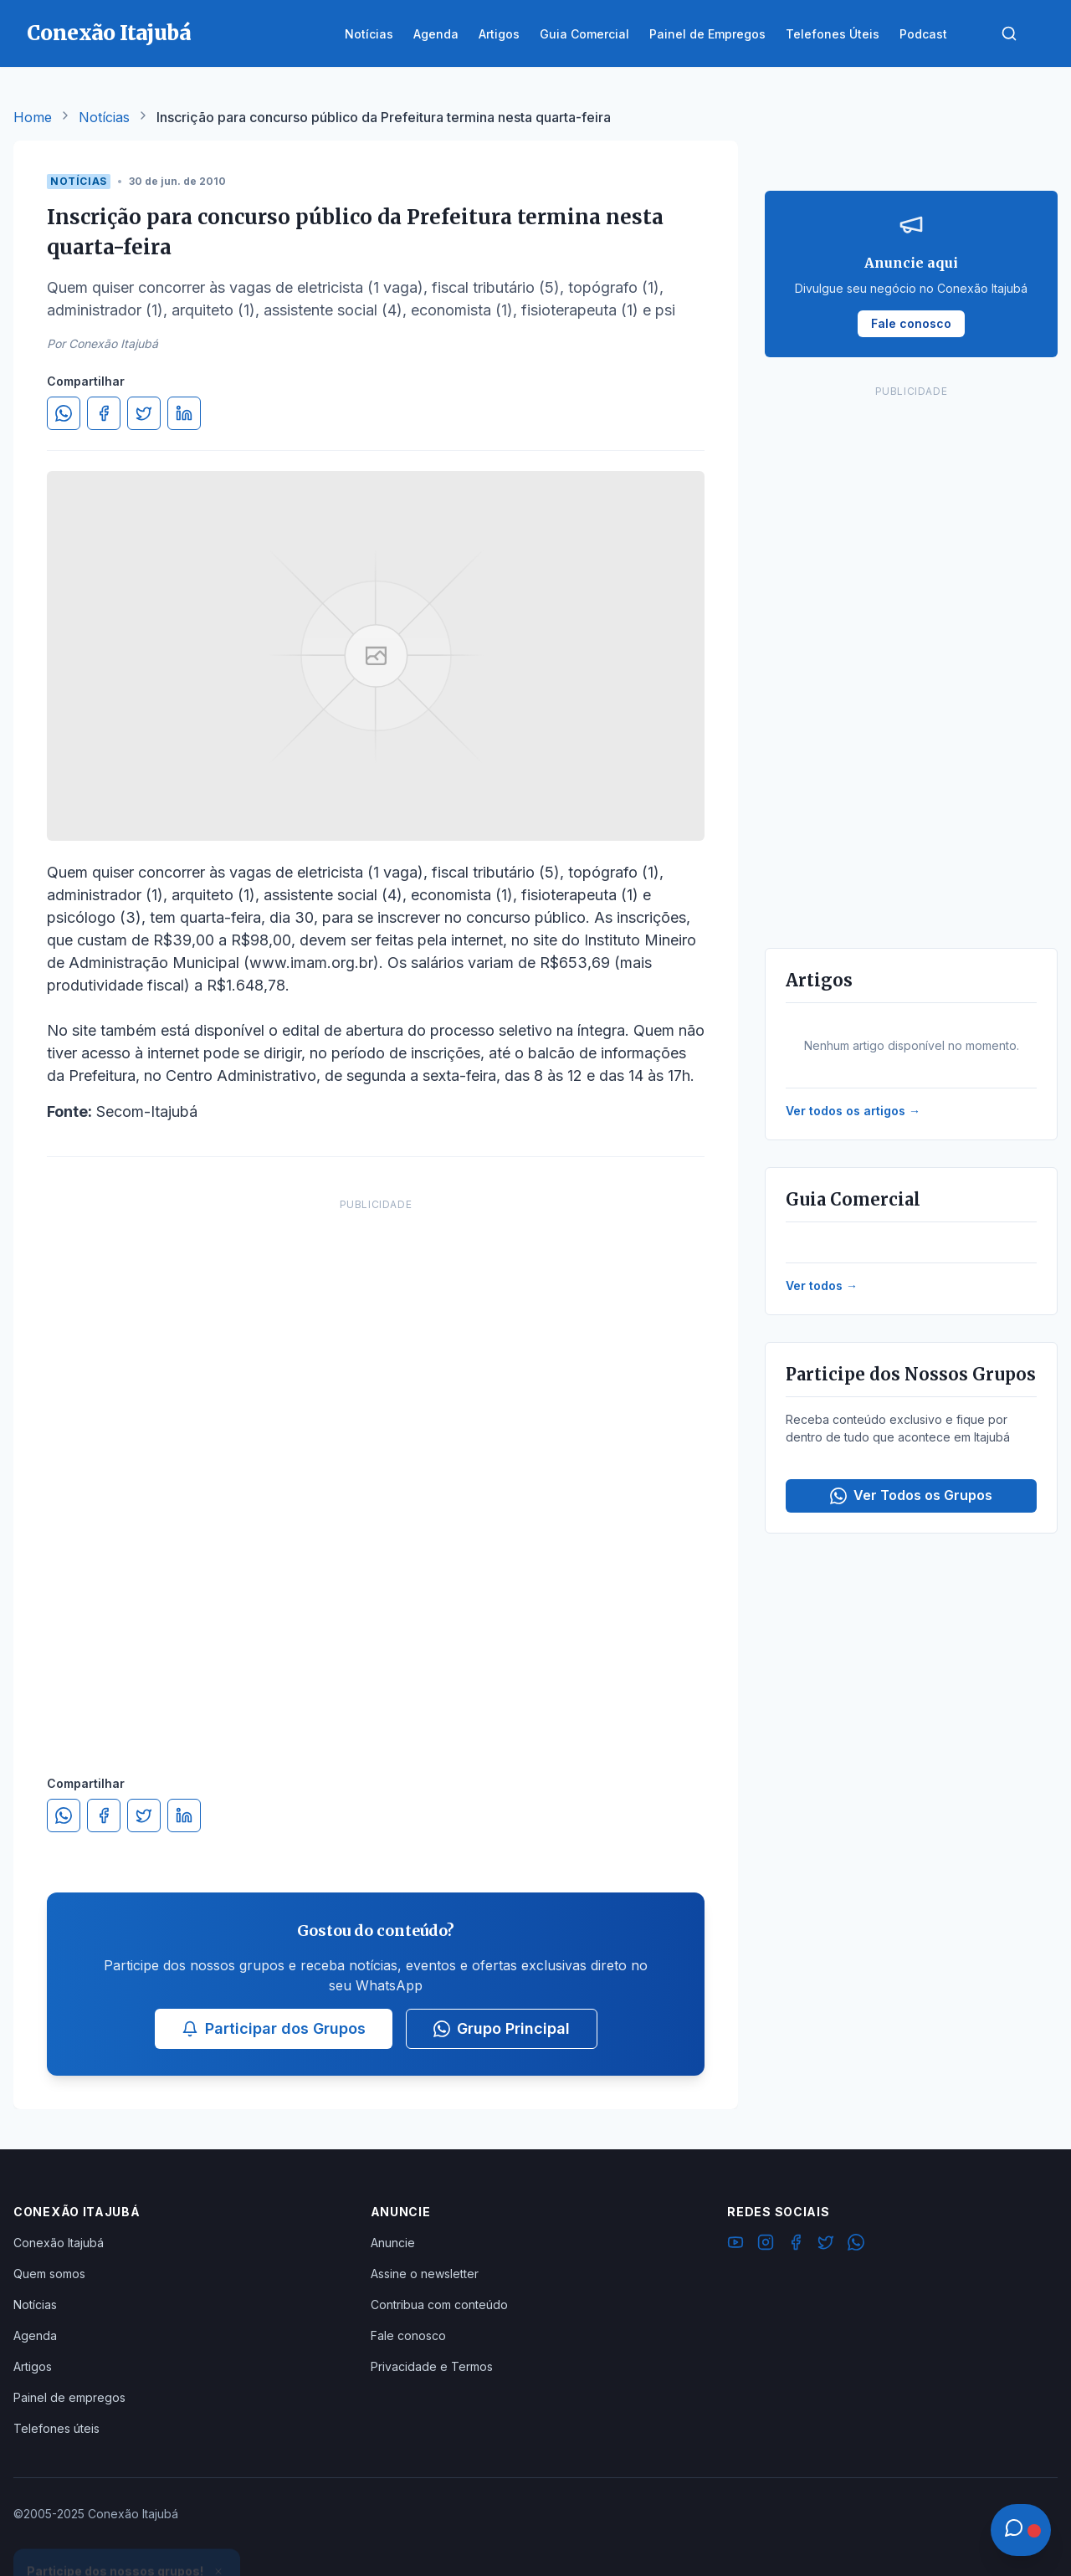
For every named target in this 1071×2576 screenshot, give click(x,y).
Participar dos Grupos (274, 2028)
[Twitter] (825, 2245)
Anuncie (393, 2242)
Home (32, 117)
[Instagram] (765, 2245)
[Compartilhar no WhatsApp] (63, 413)
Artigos (32, 2366)
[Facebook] (795, 2245)
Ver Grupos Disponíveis (127, 2535)
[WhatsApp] (856, 2245)
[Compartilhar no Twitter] (144, 413)
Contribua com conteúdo (439, 2304)
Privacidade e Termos (432, 2366)
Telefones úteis (56, 2428)
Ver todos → (822, 1285)
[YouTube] (735, 2245)
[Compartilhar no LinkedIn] (184, 413)
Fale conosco (408, 2335)
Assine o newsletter (425, 2273)
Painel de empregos (69, 2397)
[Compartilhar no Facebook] (103, 413)
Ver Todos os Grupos (911, 1495)
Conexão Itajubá (58, 2242)
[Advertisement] (375, 1470)
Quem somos (49, 2273)
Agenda (35, 2335)
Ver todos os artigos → (853, 1111)
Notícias (104, 117)
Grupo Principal (501, 2028)
